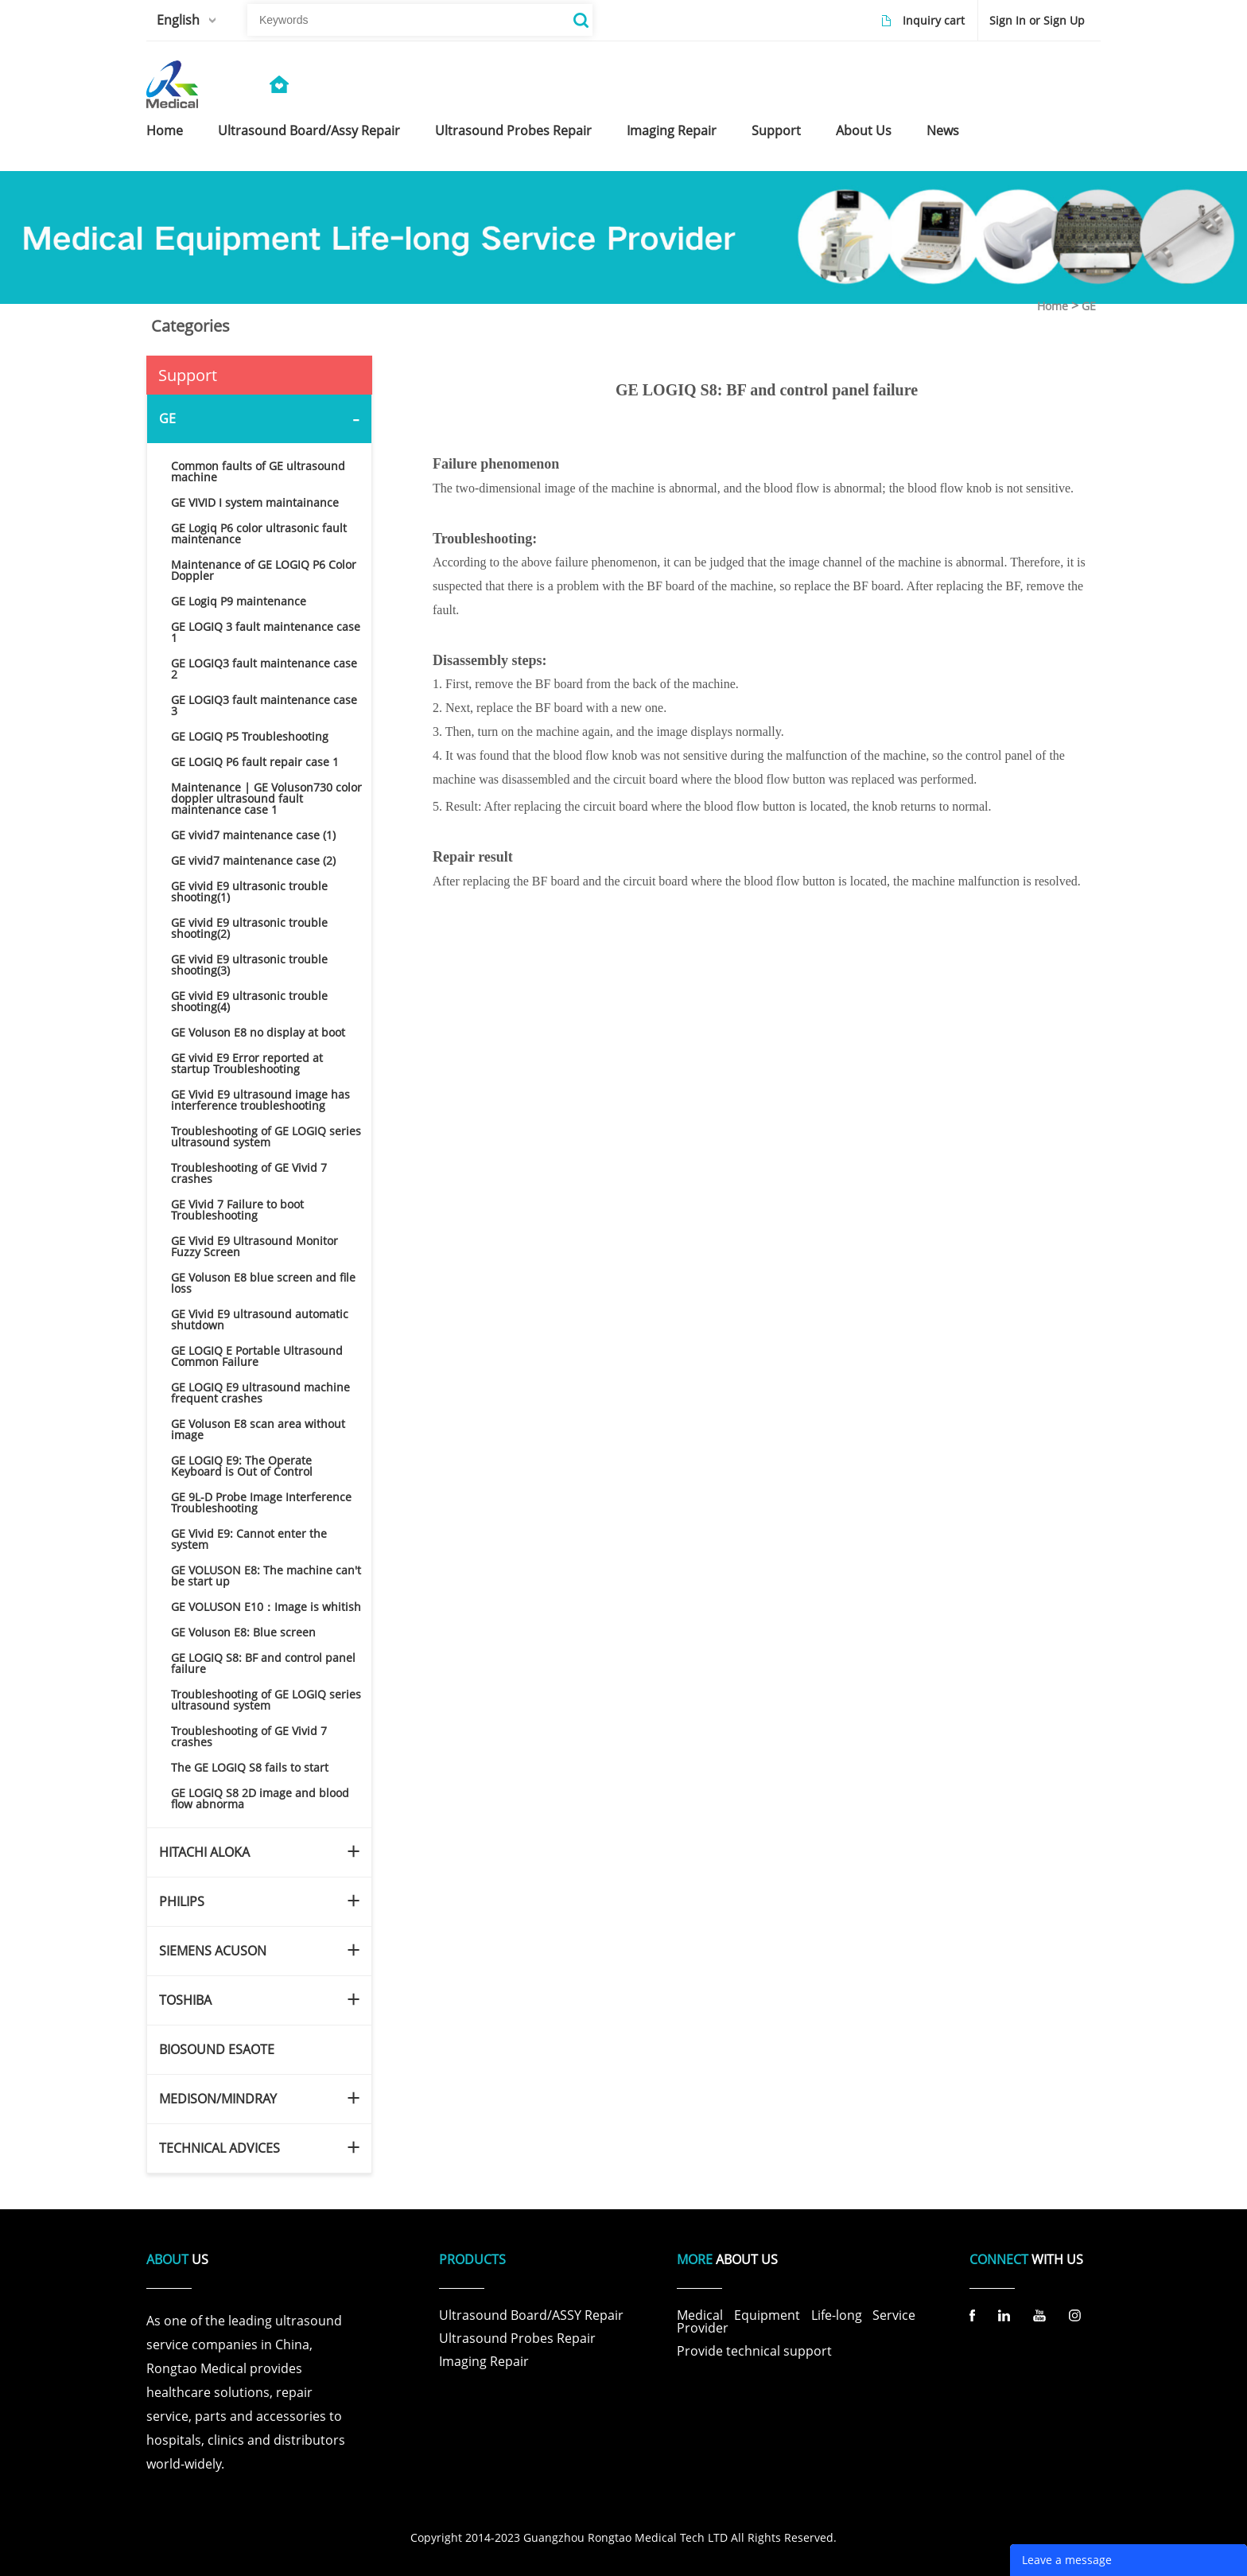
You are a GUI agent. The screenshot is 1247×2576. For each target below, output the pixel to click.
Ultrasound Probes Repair (517, 2338)
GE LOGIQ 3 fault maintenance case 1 (265, 632)
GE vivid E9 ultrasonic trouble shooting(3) (249, 964)
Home (1052, 305)
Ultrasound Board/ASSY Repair (531, 2315)
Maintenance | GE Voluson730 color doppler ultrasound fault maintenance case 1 (266, 798)
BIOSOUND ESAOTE (216, 2049)
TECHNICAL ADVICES (219, 2148)
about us (864, 130)
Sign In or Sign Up (1037, 20)
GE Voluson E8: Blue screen (243, 1632)
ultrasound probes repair (513, 130)
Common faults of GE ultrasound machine (258, 471)
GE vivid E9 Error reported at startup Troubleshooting (247, 1063)
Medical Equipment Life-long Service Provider (796, 2321)
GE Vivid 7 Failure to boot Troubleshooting (237, 1210)
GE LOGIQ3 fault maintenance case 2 (264, 669)
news (943, 130)
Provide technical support (754, 2351)
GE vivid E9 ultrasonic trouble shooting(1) (249, 891)
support (776, 130)
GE (1089, 305)
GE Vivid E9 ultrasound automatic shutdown (259, 1319)
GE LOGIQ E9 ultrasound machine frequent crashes (260, 1392)
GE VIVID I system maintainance (255, 502)
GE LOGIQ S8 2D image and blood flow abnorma (260, 1798)
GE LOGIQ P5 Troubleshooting (249, 736)
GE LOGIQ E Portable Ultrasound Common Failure (257, 1356)
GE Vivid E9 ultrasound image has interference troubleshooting (260, 1100)
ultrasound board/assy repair (309, 130)
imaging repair (672, 130)
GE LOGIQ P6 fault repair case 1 (255, 761)
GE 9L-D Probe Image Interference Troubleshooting (261, 1502)
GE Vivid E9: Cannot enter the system (249, 1539)
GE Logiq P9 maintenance (238, 601)
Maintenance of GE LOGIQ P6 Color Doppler (263, 570)
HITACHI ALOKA (204, 1852)
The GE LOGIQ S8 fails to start (249, 1767)
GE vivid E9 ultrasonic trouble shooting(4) (249, 1001)
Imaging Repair (484, 2361)
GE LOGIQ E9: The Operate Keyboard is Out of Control (242, 1466)
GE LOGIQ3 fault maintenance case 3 (264, 705)
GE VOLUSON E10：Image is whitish (266, 1606)
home (164, 130)
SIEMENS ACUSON (212, 1950)
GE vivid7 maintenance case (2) (253, 860)
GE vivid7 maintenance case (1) (253, 834)
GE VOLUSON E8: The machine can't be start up (266, 1575)
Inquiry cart (934, 20)
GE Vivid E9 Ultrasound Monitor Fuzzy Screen (254, 1246)
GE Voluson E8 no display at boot (258, 1032)
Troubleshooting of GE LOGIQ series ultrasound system (266, 1136)
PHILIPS (181, 1901)
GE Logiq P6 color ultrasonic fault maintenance (259, 533)
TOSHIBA (185, 2000)
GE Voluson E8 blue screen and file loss (263, 1283)
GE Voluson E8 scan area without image (258, 1429)
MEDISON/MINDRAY (218, 2098)
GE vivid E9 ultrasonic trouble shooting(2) (249, 928)
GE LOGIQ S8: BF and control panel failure (263, 1663)
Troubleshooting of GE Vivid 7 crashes (249, 1173)
